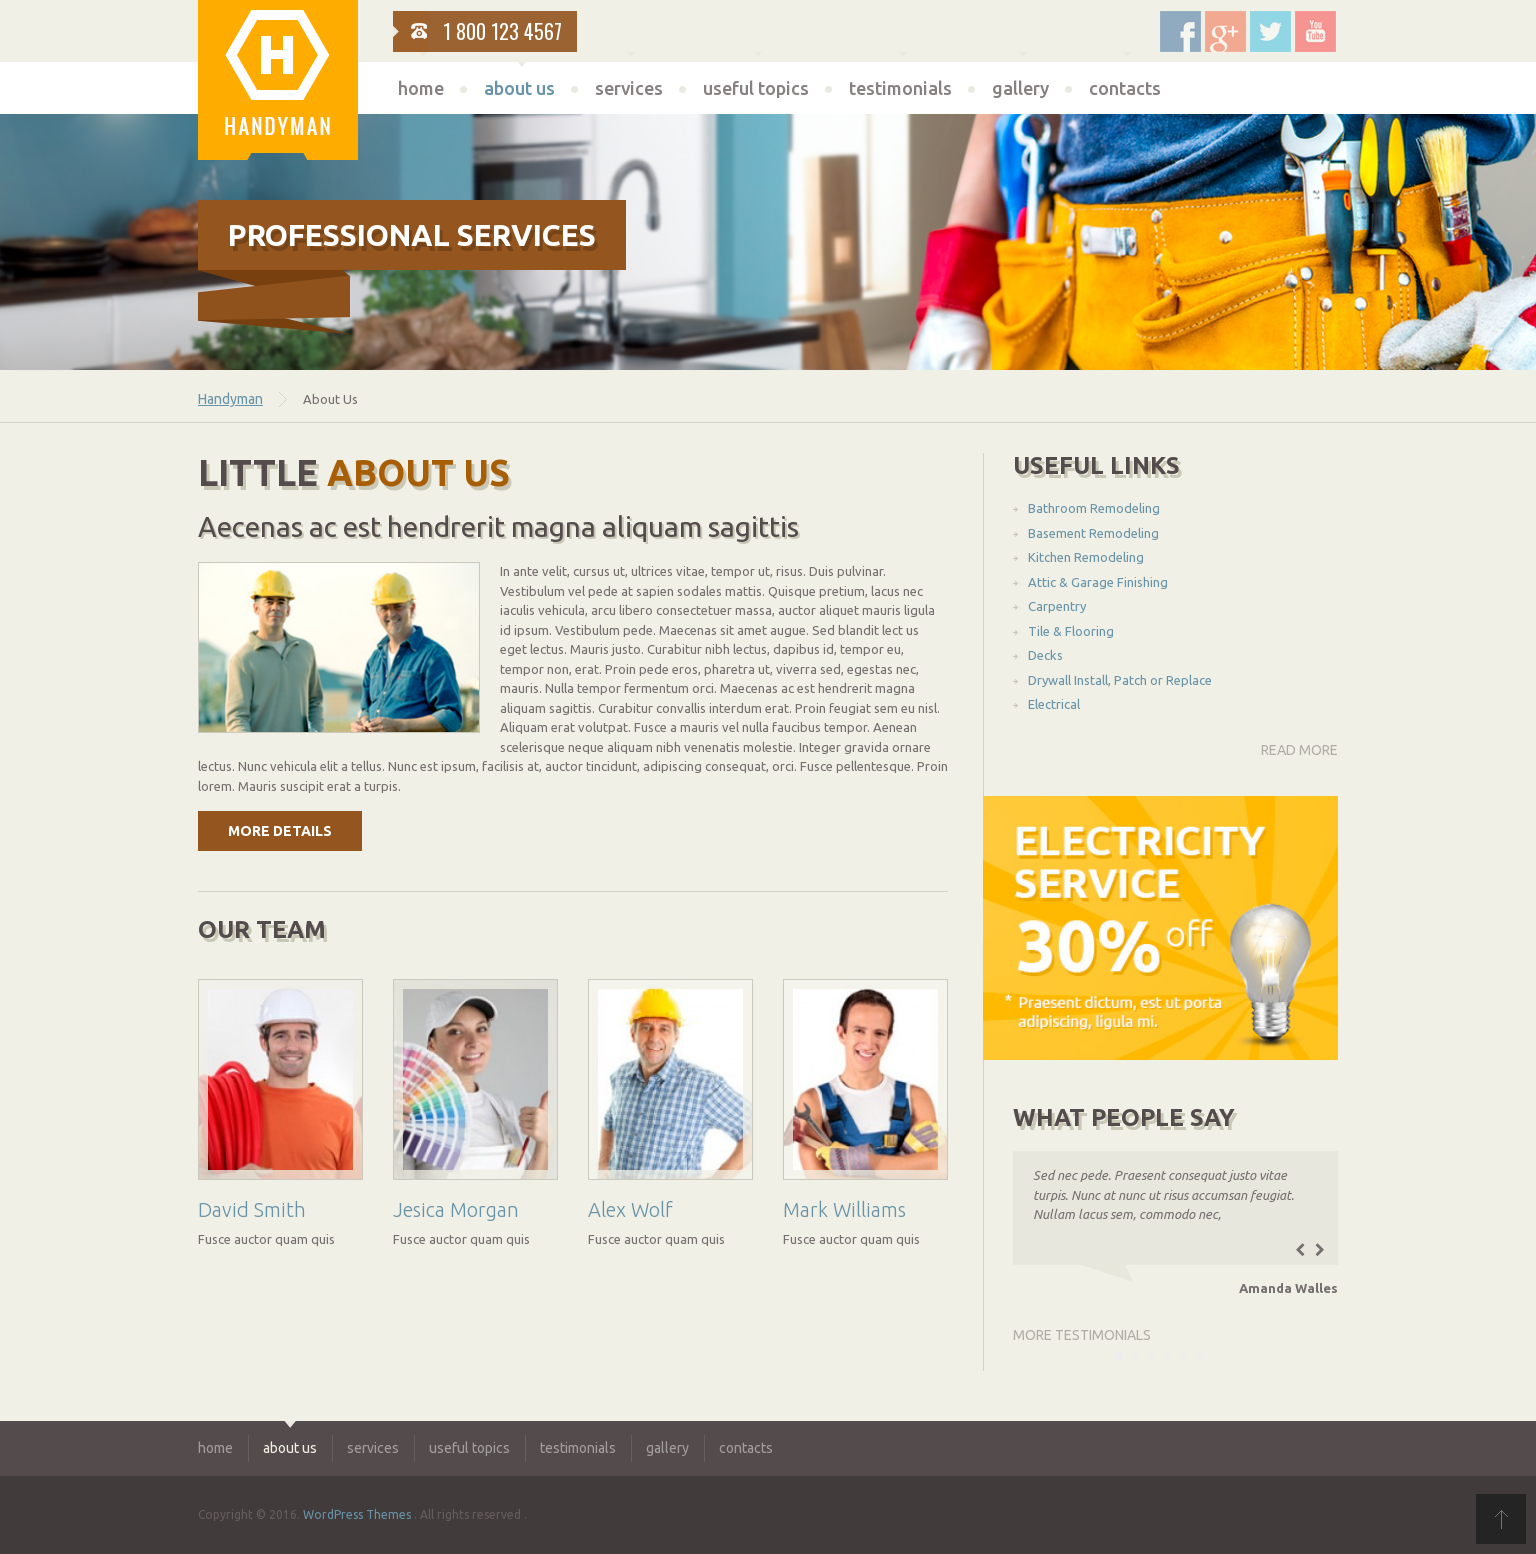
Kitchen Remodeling (1086, 557)
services (629, 88)
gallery (1020, 88)
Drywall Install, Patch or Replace (1120, 680)
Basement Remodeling (1093, 533)
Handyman (230, 399)
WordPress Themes (357, 1514)
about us (519, 88)
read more (1299, 750)
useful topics (756, 88)
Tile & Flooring (1071, 631)
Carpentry (1057, 606)
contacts (1125, 88)
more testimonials (1082, 1335)
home (421, 88)
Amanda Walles (1288, 1288)
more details (280, 831)
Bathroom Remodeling (1094, 508)
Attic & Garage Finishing (1098, 582)
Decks (1045, 655)
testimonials (900, 88)
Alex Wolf (630, 1209)
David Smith (252, 1209)
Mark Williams (844, 1209)
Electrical (1054, 704)
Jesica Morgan (456, 1209)
